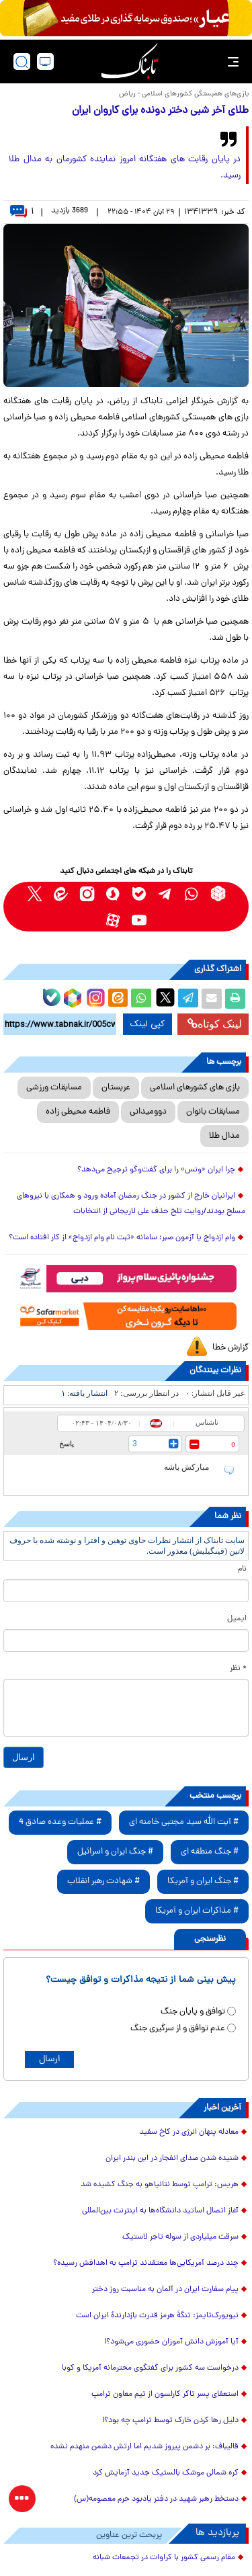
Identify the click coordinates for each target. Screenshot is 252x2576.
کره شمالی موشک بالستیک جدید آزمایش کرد (166, 2473)
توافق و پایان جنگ (193, 2011)
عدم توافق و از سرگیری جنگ (177, 2028)
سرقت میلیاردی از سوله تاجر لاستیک (180, 2237)
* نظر (238, 1669)
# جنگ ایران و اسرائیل (115, 1851)
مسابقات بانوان (213, 1112)
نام (242, 1569)
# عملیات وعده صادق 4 (60, 1822)
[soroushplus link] (113, 893)
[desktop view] (45, 61)
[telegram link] (165, 893)
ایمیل (237, 1619)
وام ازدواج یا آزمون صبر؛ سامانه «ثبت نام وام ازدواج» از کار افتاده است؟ (122, 1238)
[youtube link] (139, 919)
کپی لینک (147, 1024)
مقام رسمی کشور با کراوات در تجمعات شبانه (164, 2558)
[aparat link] (113, 919)
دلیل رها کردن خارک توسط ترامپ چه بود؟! (170, 2421)
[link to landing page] (130, 61)
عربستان (115, 1087)
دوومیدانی (148, 1112)
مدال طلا (224, 1136)
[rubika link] (218, 893)
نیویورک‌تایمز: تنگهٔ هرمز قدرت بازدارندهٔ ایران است (157, 2316)
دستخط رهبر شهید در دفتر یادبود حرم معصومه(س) (156, 2499)
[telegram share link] (188, 999)
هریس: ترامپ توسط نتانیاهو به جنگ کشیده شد (160, 2185)
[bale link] (139, 893)
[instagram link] (87, 893)
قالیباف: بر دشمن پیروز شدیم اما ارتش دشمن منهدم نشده (144, 2447)
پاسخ (66, 1444)
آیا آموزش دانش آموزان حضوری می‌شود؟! (171, 2342)
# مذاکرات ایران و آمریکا (197, 1911)
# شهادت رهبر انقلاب (103, 1881)
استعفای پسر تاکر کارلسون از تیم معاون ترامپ (165, 2394)
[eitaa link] (60, 893)
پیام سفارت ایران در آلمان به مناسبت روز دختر (165, 2290)
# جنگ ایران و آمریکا (203, 1881)
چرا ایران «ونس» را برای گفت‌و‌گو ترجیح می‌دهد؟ (156, 1170)
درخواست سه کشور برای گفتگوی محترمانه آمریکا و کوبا (150, 2368)
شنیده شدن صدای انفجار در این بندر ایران (172, 2159)
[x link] (34, 893)
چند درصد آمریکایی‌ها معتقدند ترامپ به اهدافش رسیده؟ (146, 2263)
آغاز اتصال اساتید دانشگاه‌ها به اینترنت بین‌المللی (160, 2211)
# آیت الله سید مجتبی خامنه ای (184, 1822)
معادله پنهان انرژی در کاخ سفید (189, 2132)
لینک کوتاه (214, 1024)
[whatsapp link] (191, 893)
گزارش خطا (230, 1347)
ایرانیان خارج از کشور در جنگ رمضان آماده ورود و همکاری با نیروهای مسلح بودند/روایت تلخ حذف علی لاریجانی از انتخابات (131, 1204)
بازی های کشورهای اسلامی (195, 1087)
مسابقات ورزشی (54, 1087)
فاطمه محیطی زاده (78, 1112)
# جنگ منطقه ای (210, 1851)
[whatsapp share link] (141, 999)
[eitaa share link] (118, 999)
